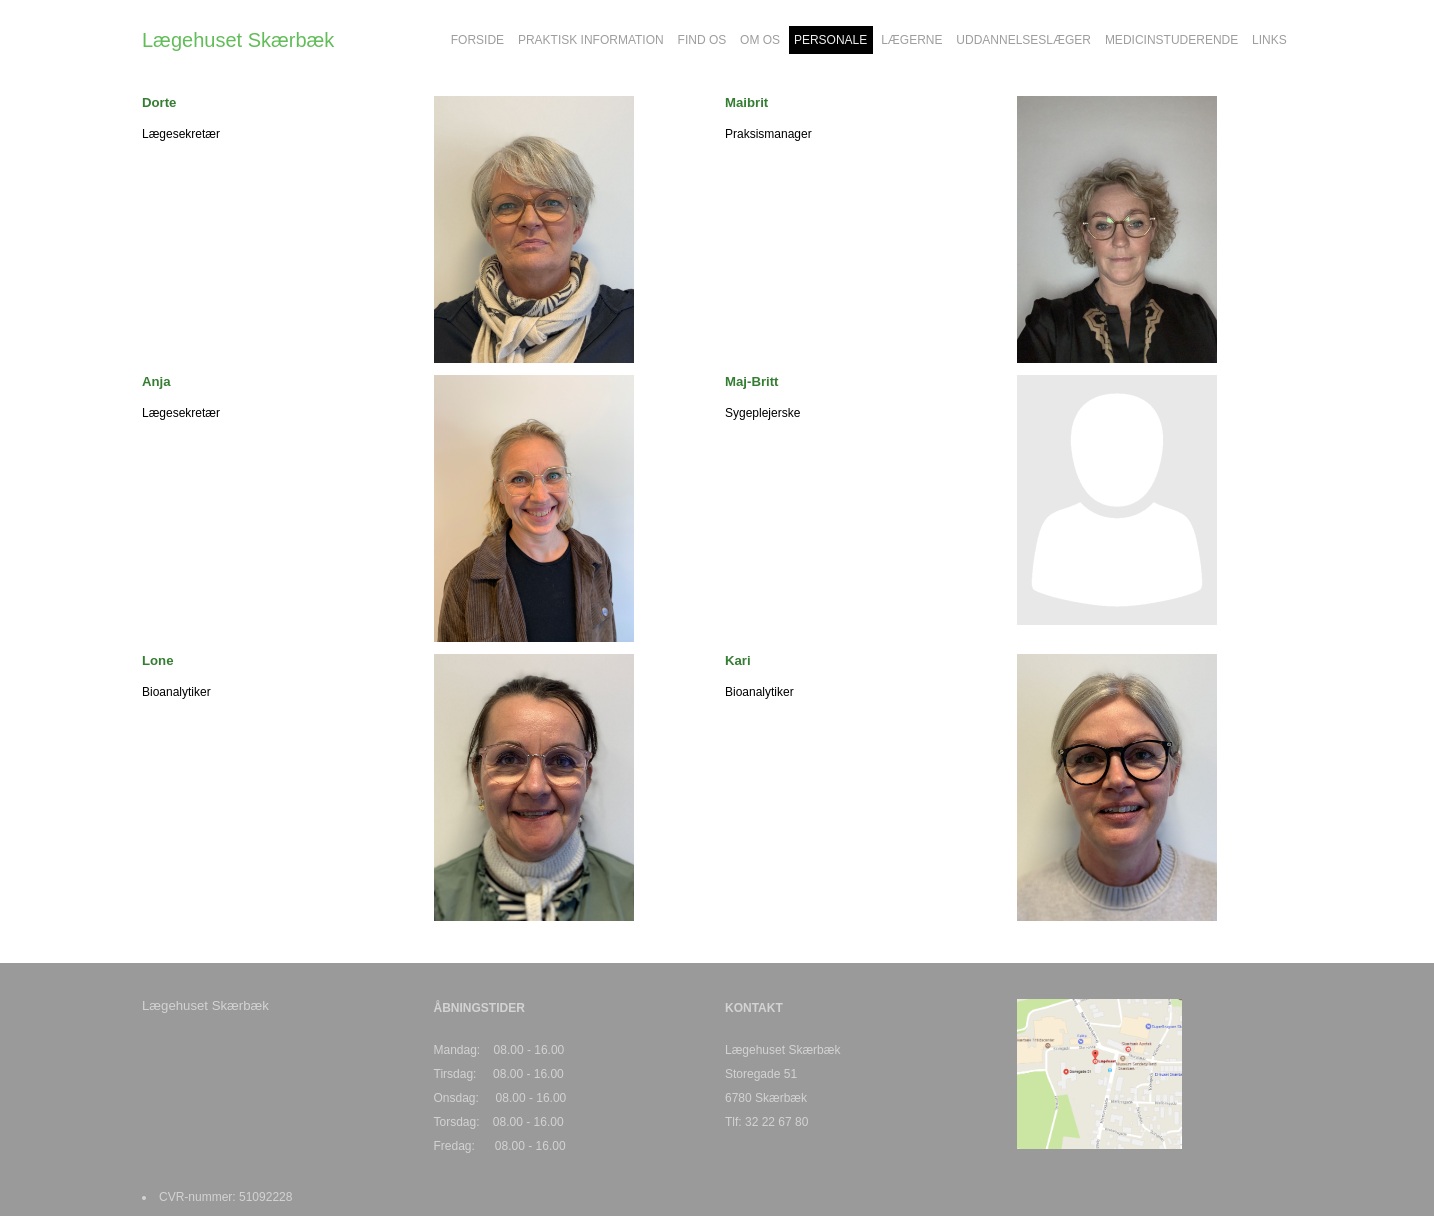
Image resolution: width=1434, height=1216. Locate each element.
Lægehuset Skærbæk (238, 40)
